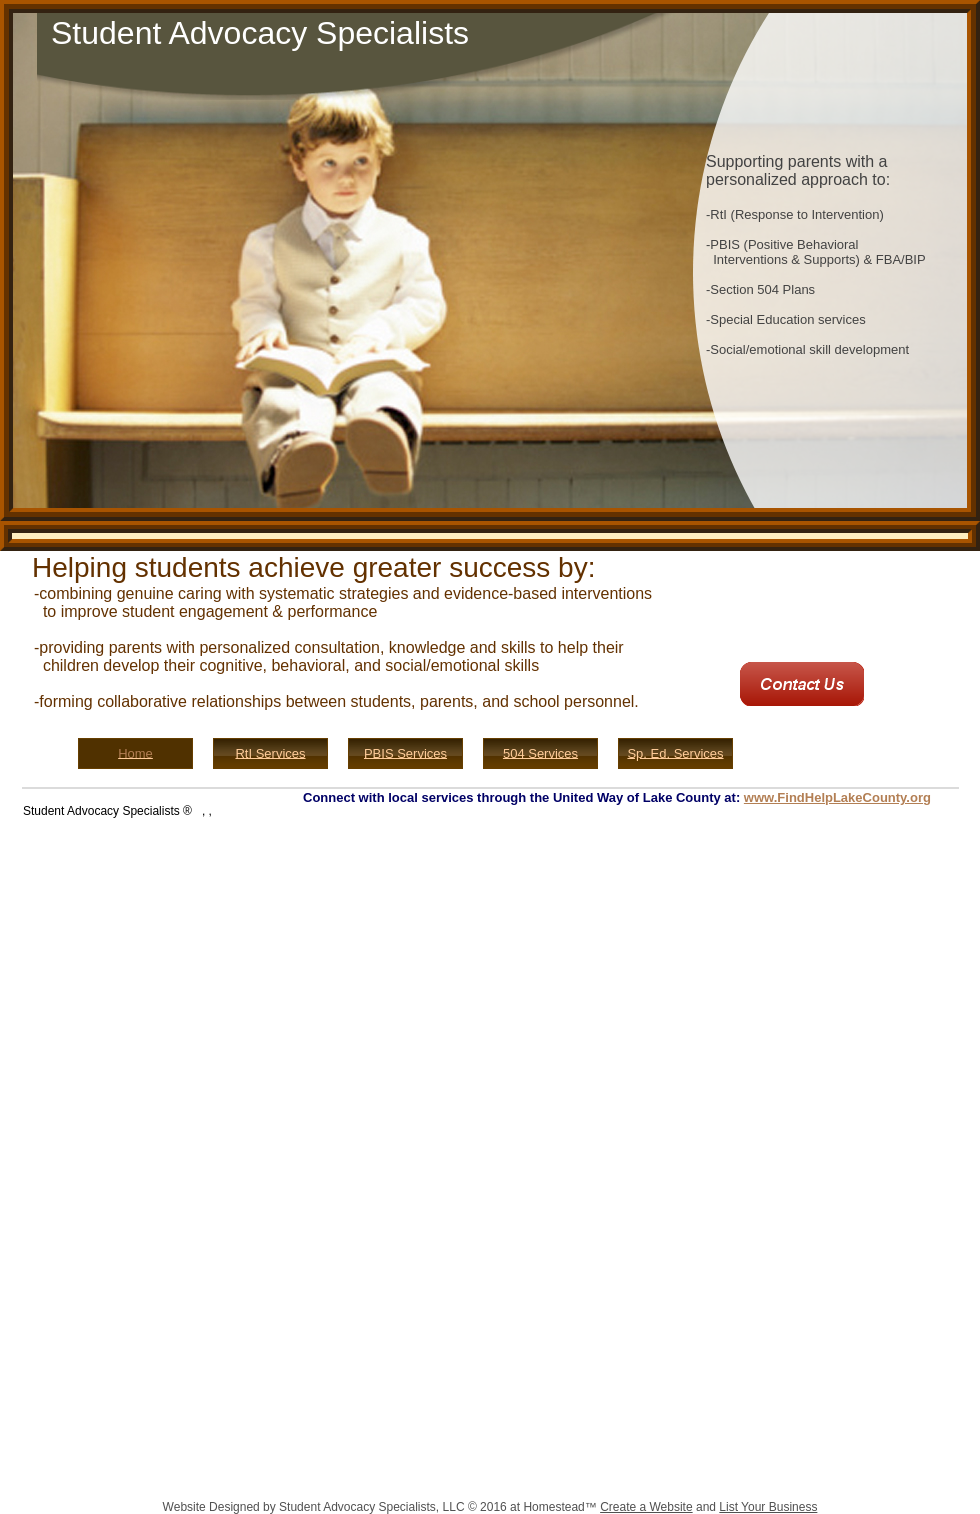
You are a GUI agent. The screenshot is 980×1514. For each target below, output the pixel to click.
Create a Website (646, 1507)
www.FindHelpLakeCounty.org (837, 797)
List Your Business (768, 1507)
